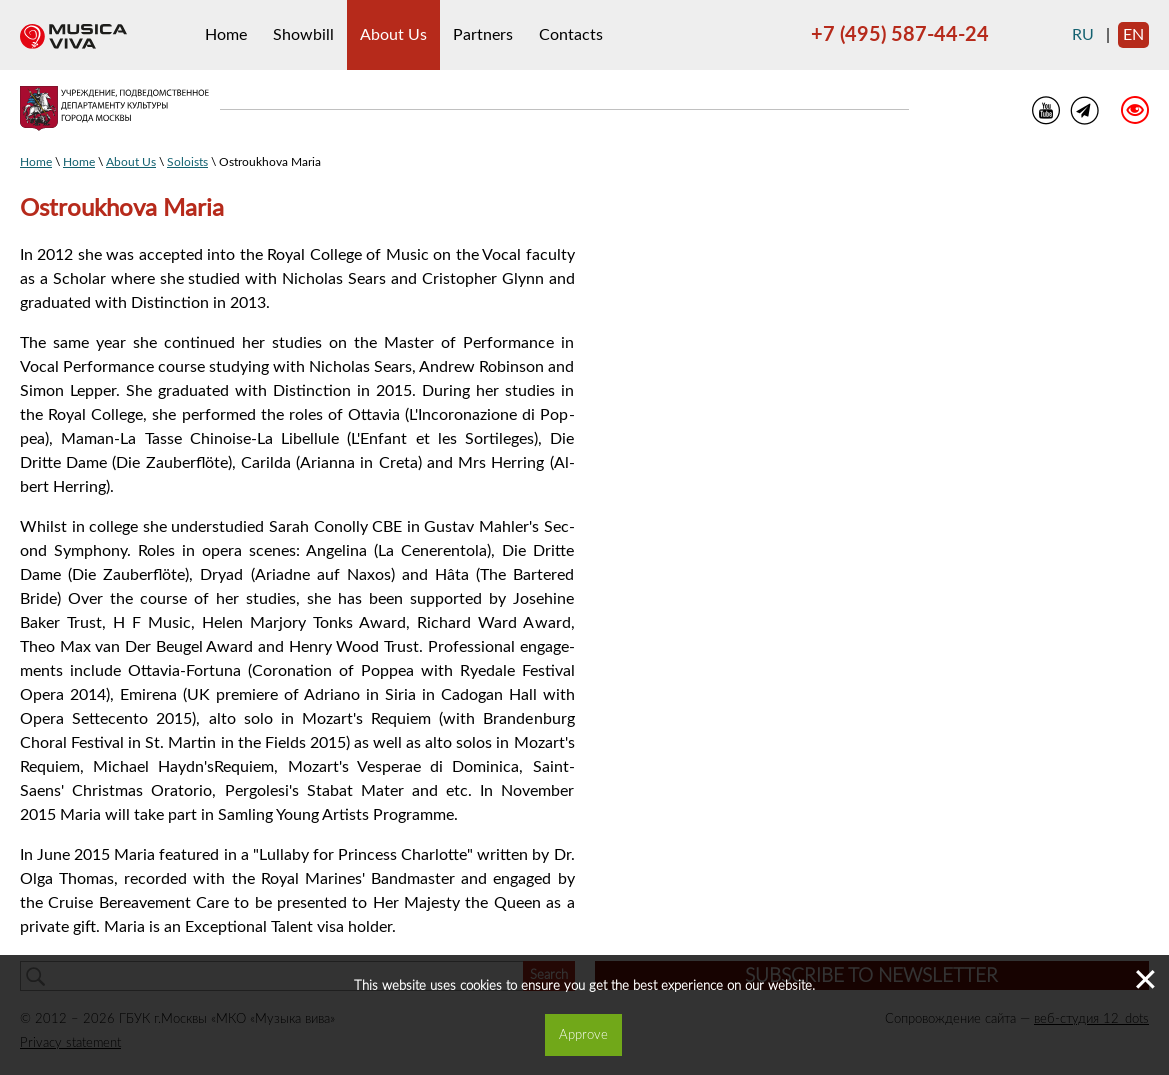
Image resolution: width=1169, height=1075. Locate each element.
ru (1083, 35)
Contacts (571, 35)
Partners (483, 35)
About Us (393, 35)
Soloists (187, 162)
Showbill (303, 35)
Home (226, 35)
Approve (583, 1035)
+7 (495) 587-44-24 (900, 35)
